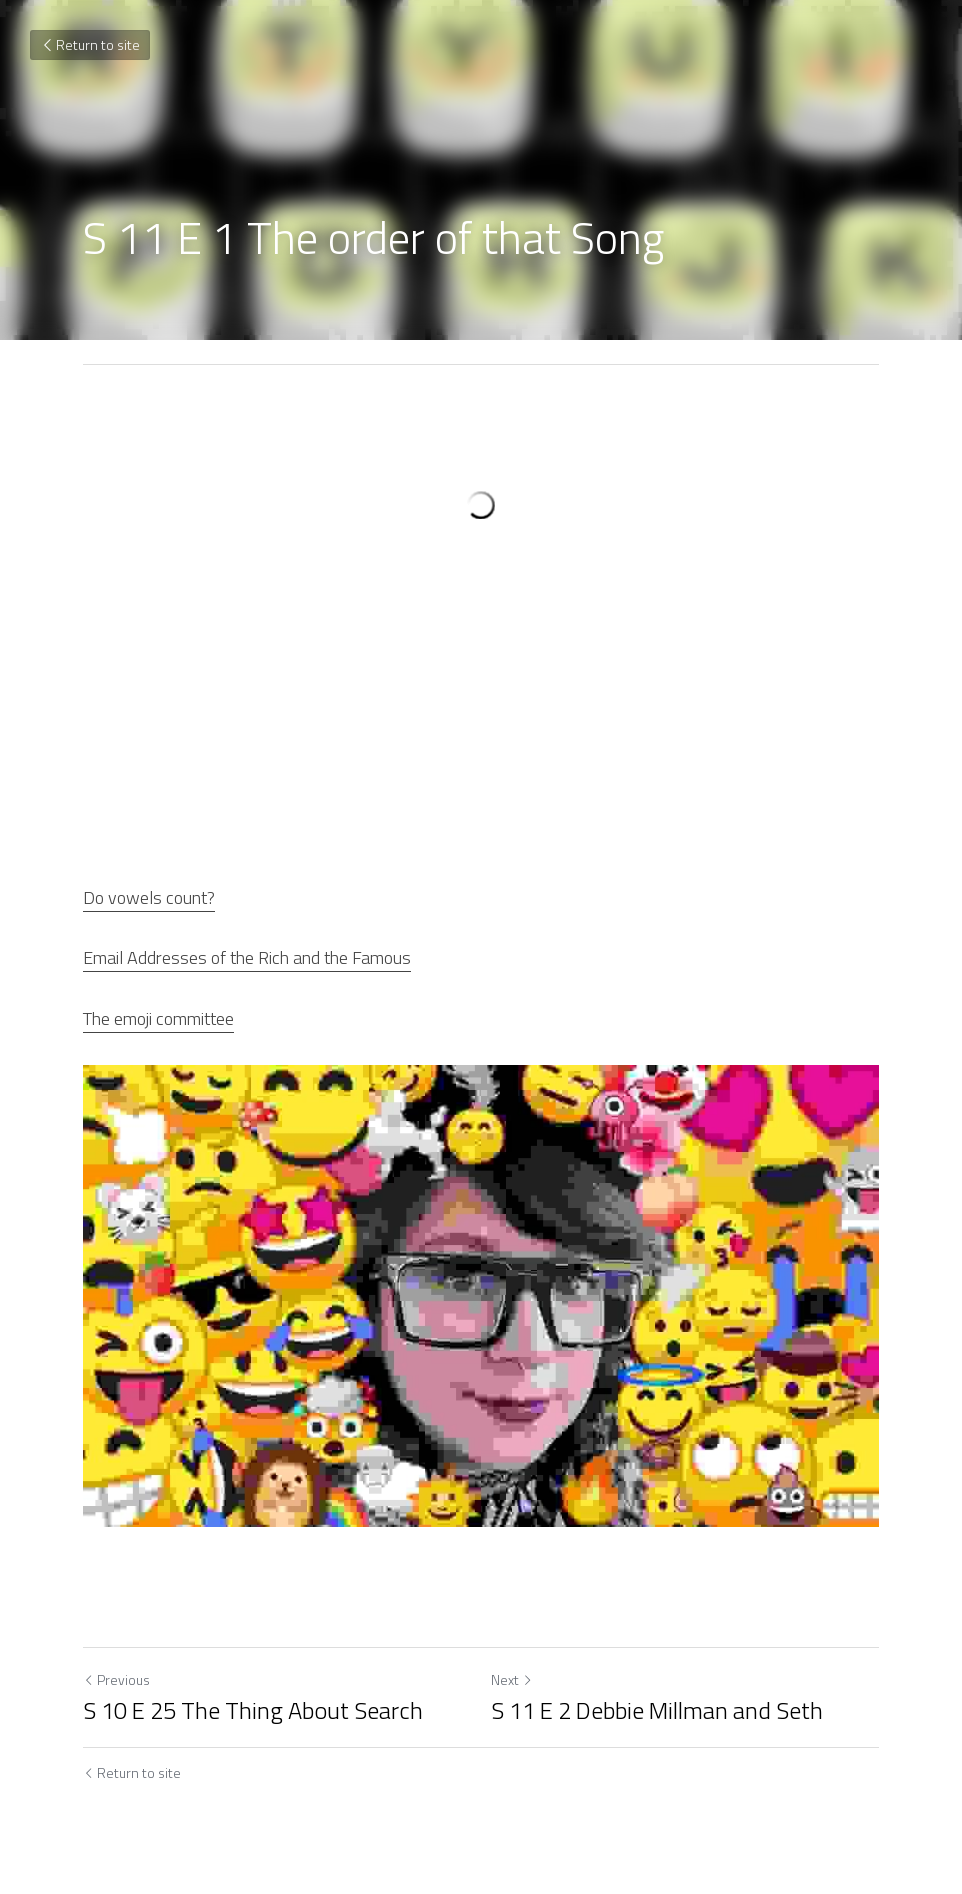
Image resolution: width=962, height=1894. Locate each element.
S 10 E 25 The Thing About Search (253, 1710)
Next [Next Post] (512, 1679)
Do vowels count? (149, 897)
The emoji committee (158, 1018)
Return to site (90, 44)
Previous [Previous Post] (116, 1679)
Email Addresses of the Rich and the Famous (247, 957)
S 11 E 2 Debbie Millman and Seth (657, 1710)
